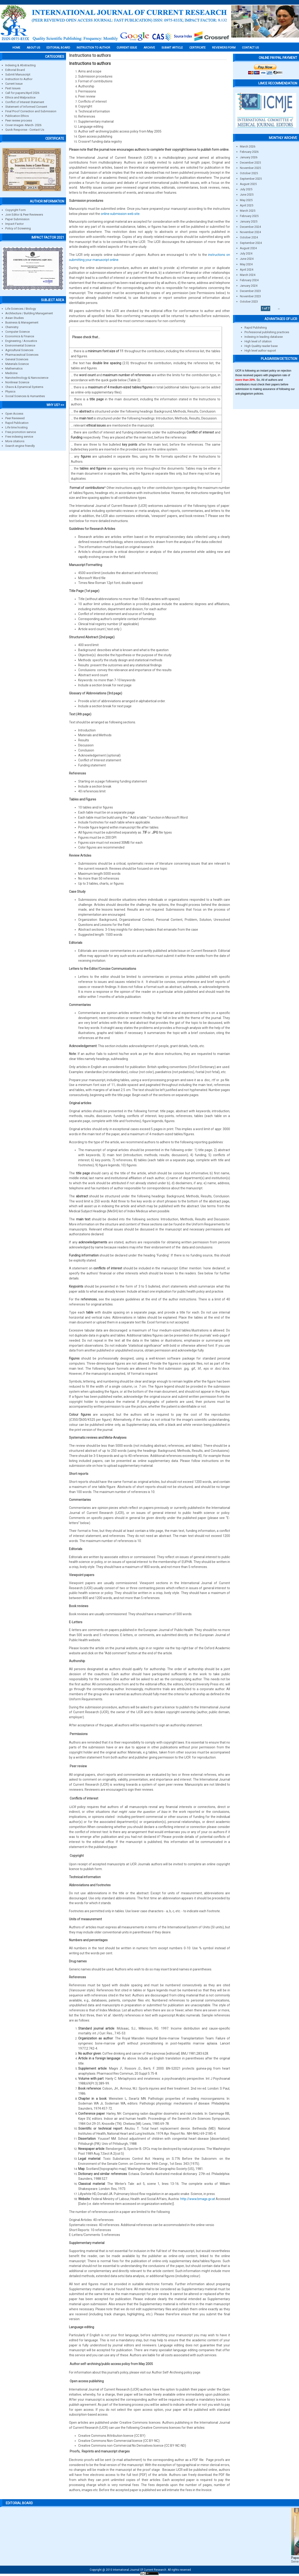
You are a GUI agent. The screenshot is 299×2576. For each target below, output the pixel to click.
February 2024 (249, 280)
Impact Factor (14, 223)
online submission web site (120, 214)
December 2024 (250, 226)
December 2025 (250, 162)
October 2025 (249, 173)
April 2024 (246, 269)
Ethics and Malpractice (20, 97)
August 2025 (248, 184)
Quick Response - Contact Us (24, 129)
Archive (149, 47)
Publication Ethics (17, 116)
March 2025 (247, 210)
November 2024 (250, 232)
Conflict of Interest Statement (24, 102)
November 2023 (250, 296)
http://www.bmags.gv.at (197, 2199)
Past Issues (12, 88)
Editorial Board (15, 70)
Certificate (197, 47)
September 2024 (251, 243)
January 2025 (248, 221)
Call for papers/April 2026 (22, 93)
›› (279, 308)
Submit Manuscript (17, 74)
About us (33, 47)
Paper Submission (17, 219)
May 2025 (246, 200)
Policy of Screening (18, 228)
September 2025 (251, 178)
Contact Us (250, 47)
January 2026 (248, 157)
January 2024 (248, 285)
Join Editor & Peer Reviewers (24, 214)
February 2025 (249, 216)
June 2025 (246, 194)
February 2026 (249, 151)
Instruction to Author (18, 79)
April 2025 (246, 205)
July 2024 (246, 253)
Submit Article (172, 47)
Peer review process (18, 120)
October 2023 (249, 301)
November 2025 (250, 168)
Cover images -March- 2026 (23, 125)
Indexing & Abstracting (20, 65)
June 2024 (246, 258)
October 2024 (249, 237)
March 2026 (247, 146)
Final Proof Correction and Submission (30, 111)
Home (16, 47)
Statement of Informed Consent (26, 106)
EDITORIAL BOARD (58, 47)
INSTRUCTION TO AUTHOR (93, 47)
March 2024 (247, 275)
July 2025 (246, 189)
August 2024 (248, 248)
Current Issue (127, 47)
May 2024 (246, 264)
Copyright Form (15, 210)
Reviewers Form (224, 47)
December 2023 (250, 291)
